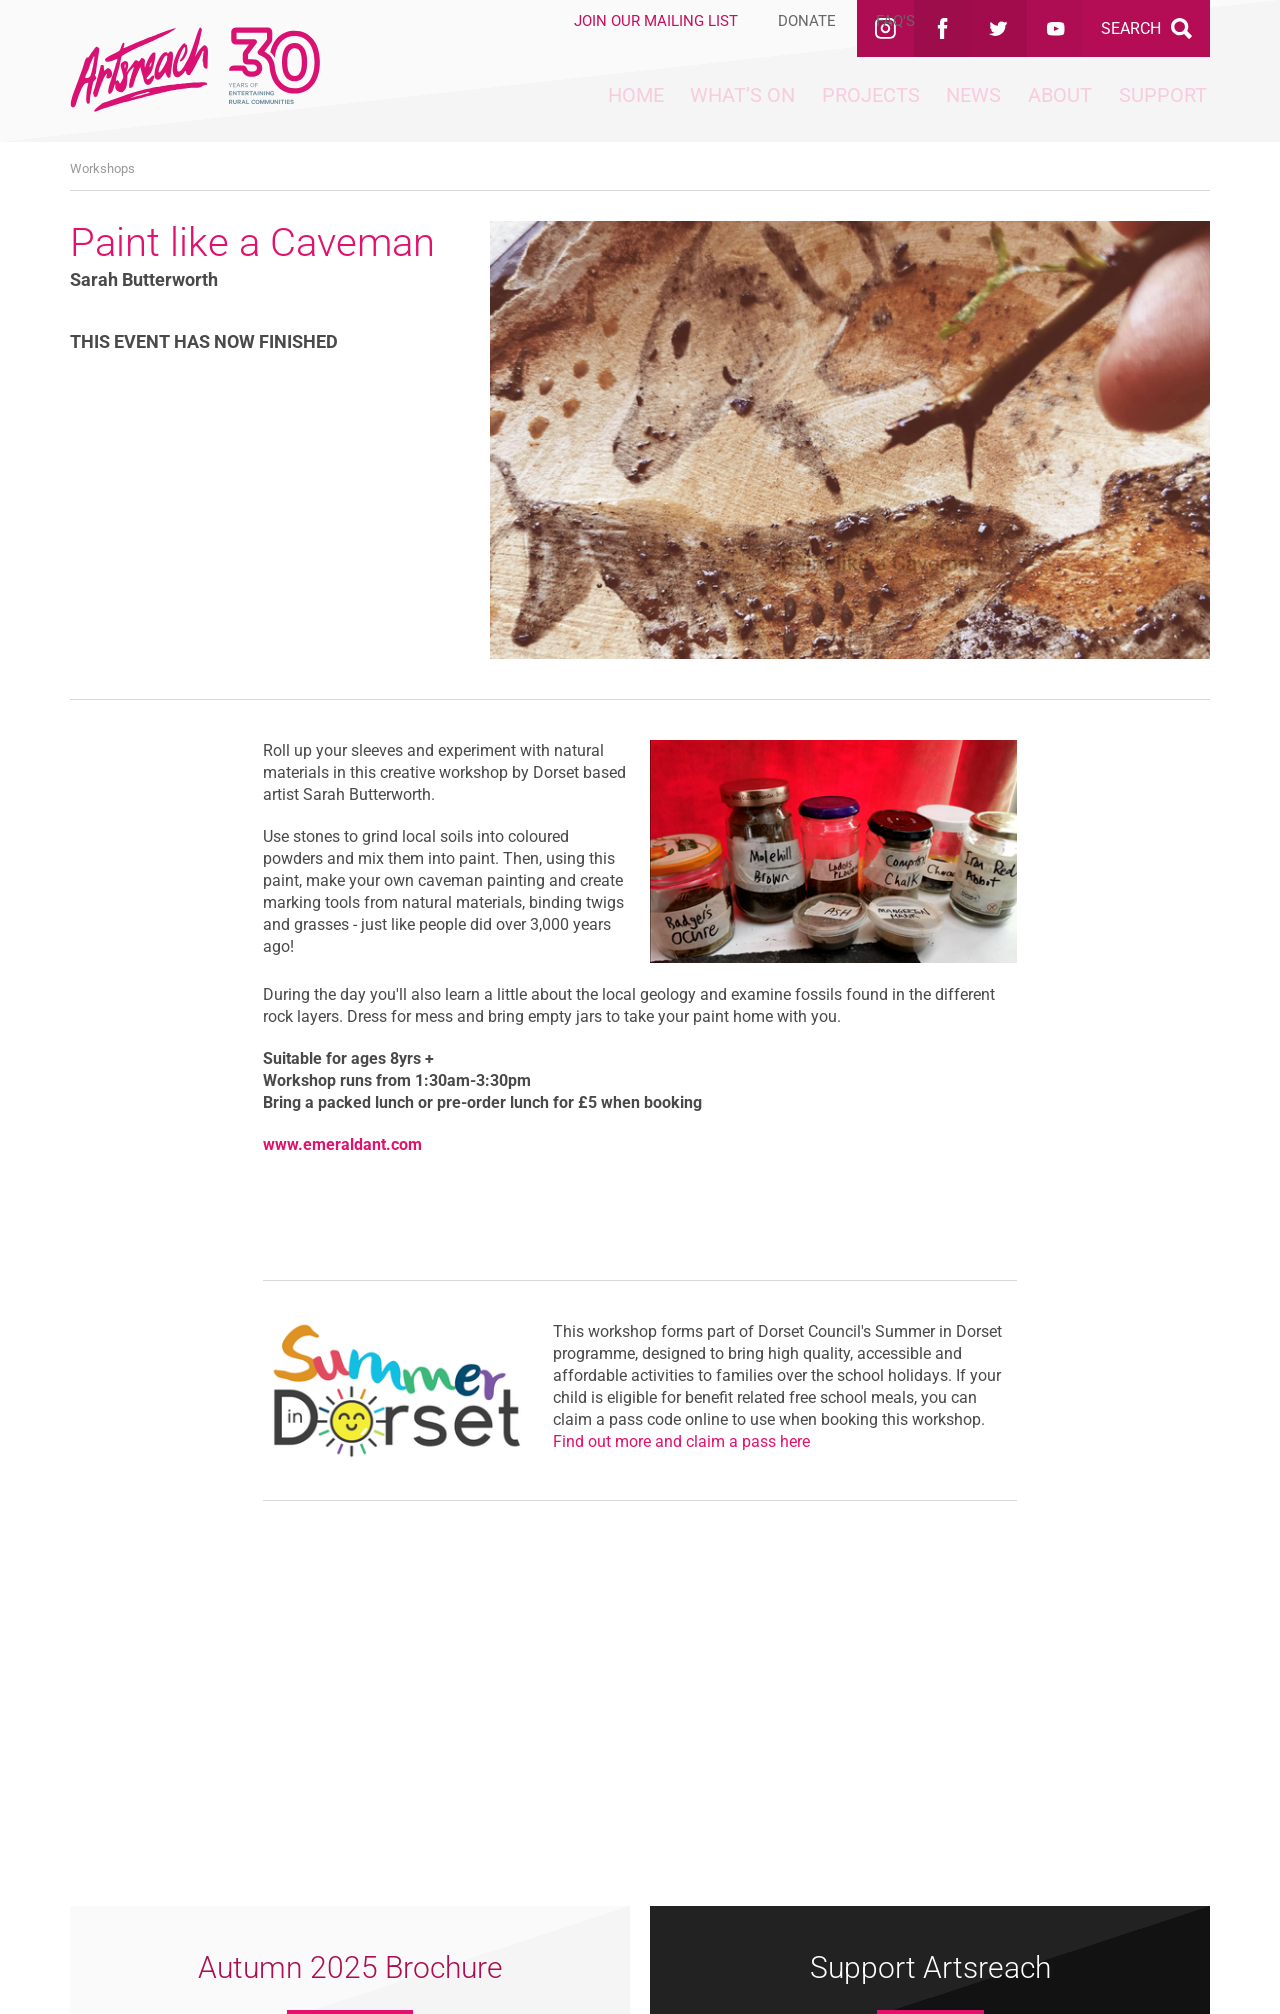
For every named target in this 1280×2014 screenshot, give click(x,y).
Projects (763, 110)
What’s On (601, 110)
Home (462, 110)
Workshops (102, 168)
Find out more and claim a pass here (681, 1441)
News (898, 110)
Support (1147, 110)
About (1014, 110)
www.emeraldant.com (342, 1144)
